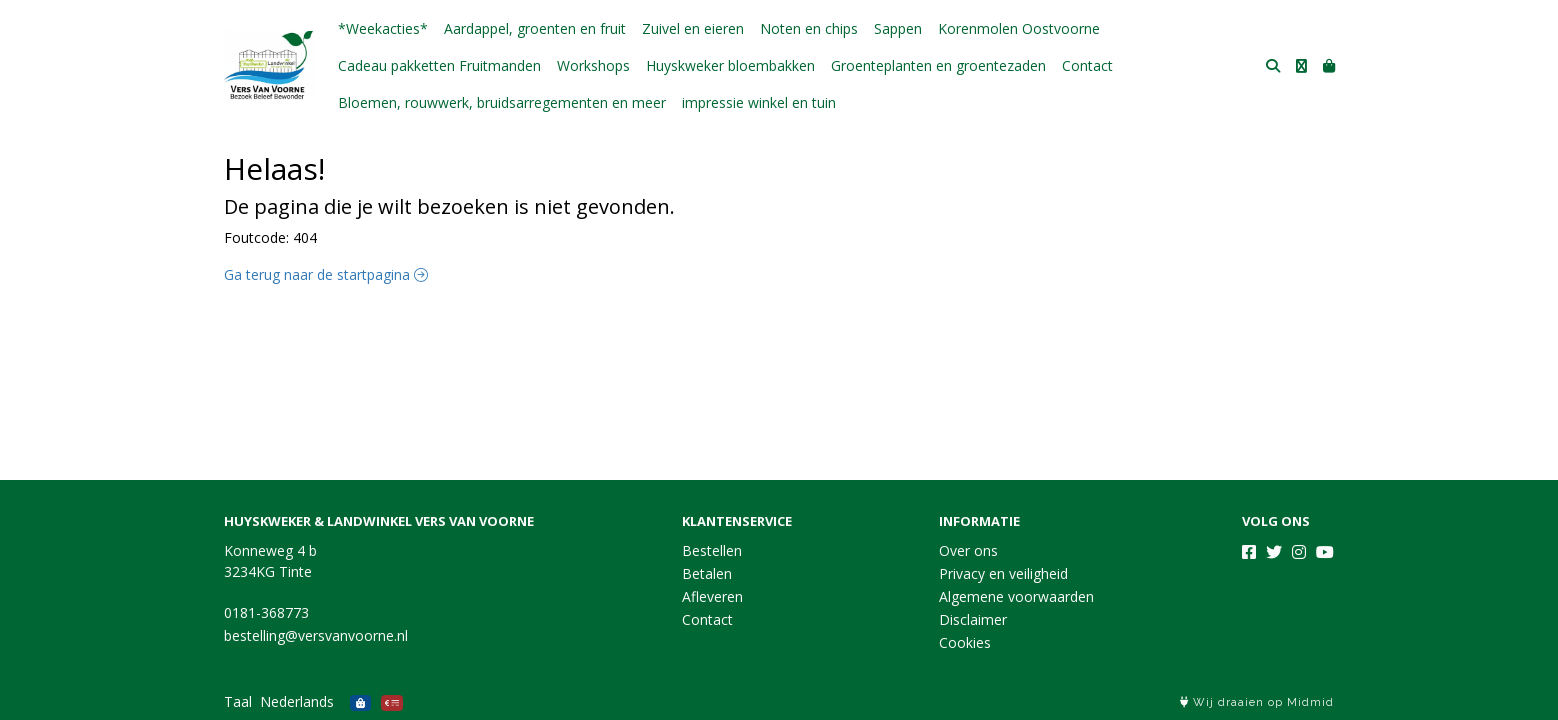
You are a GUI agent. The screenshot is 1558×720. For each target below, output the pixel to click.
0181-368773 (266, 612)
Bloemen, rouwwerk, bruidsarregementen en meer (502, 102)
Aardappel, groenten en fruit (535, 28)
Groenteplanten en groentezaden (938, 65)
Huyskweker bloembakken (730, 65)
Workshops (593, 65)
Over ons (968, 550)
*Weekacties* (383, 28)
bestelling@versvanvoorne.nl (316, 635)
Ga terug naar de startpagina (326, 274)
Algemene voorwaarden (1016, 596)
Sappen (898, 28)
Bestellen (712, 550)
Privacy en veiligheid (1003, 573)
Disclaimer (973, 619)
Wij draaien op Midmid (1257, 702)
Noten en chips (809, 28)
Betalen (707, 573)
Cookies (965, 642)
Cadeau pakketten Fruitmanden (439, 65)
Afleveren (712, 596)
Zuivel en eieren (693, 28)
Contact (1087, 65)
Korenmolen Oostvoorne (1019, 28)
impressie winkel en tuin (759, 102)
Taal (238, 701)
